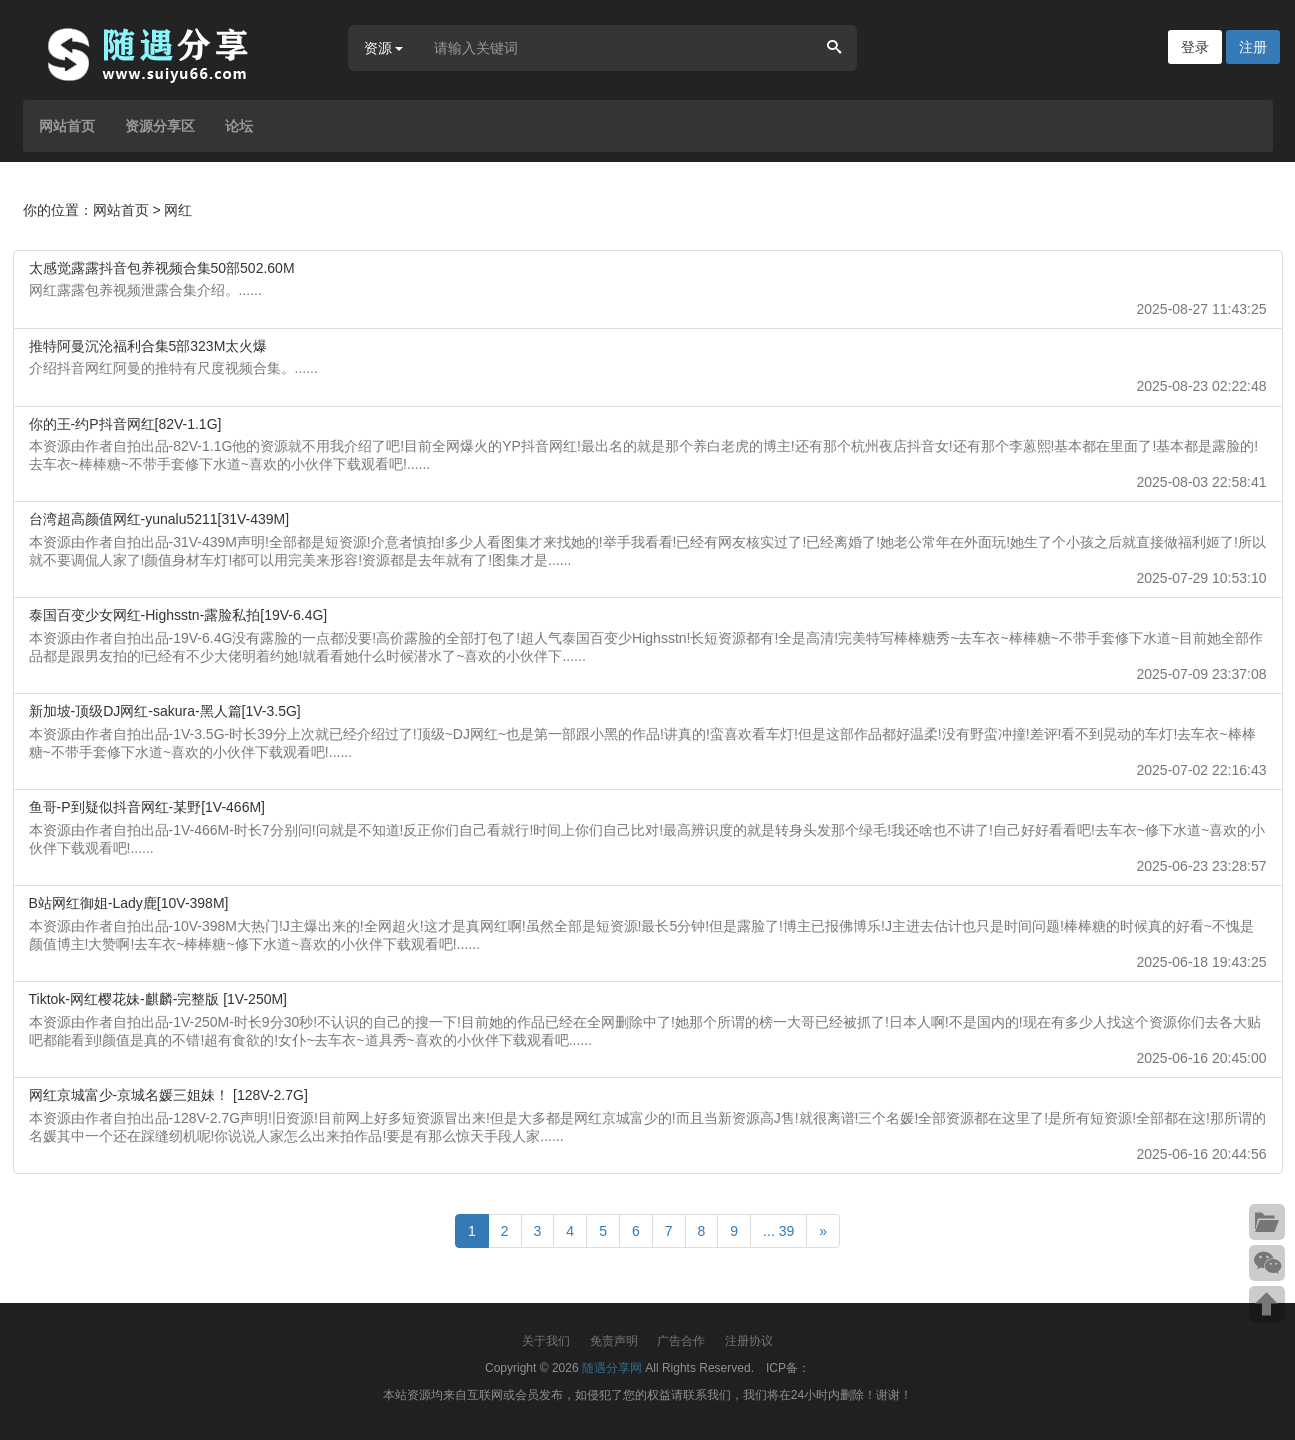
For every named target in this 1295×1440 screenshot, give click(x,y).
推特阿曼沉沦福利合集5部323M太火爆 (148, 346)
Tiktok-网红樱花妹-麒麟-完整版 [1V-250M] (158, 999)
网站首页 (67, 126)
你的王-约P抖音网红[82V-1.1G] (125, 424)
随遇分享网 (612, 1368)
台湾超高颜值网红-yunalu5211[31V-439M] (159, 519)
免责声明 (614, 1341)
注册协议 (749, 1341)
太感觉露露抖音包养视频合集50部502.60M (162, 268)
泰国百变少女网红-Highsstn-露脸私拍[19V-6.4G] (178, 615)
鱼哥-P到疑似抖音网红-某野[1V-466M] (147, 807)
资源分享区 (160, 126)
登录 (1195, 47)
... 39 (778, 1231)
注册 (1253, 47)
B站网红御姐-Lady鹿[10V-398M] (129, 903)
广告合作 (681, 1341)
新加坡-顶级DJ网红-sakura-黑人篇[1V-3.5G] (165, 711)
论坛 (239, 126)
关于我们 (546, 1341)
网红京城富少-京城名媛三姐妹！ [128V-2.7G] (168, 1095)
